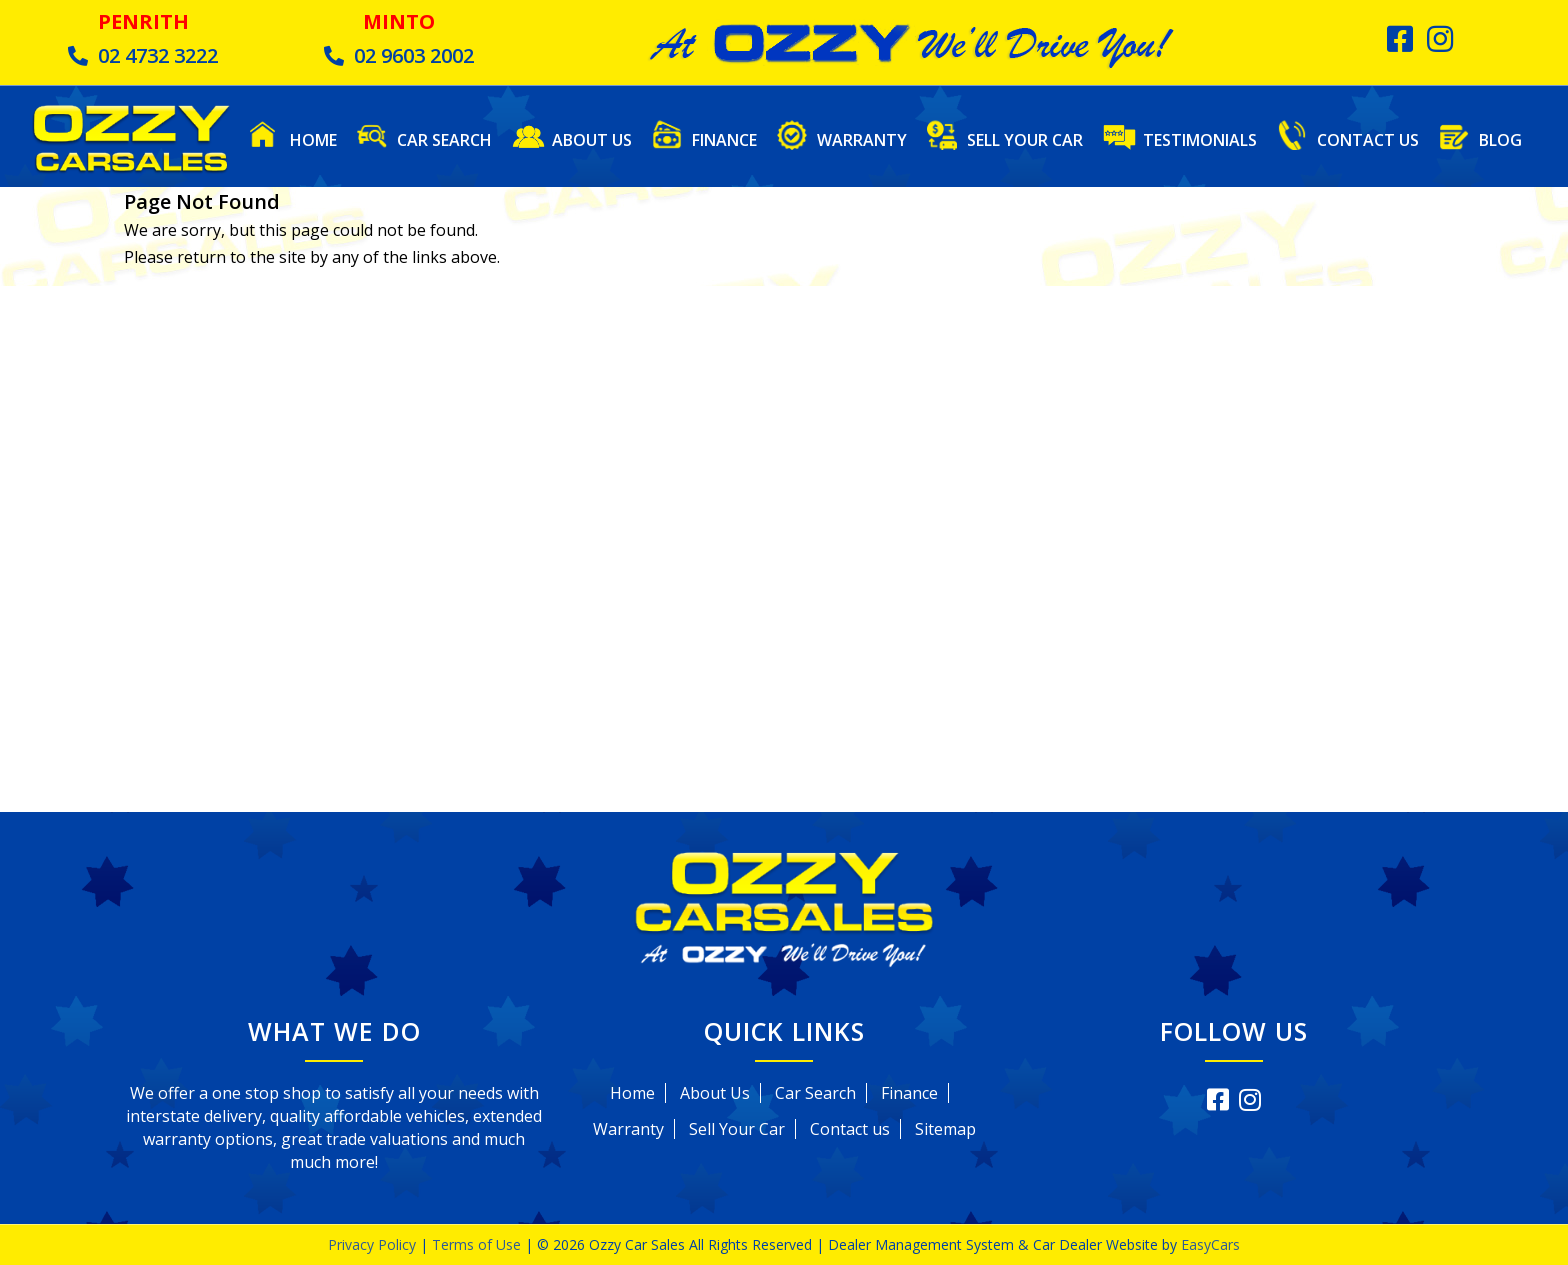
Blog (1500, 139)
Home (313, 139)
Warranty (862, 139)
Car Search (444, 139)
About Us (592, 139)
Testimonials (1200, 139)
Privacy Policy (374, 1244)
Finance (724, 139)
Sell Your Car (1025, 139)
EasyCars (1210, 1244)
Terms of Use (478, 1244)
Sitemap (945, 1129)
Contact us (850, 1129)
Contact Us (1368, 139)
